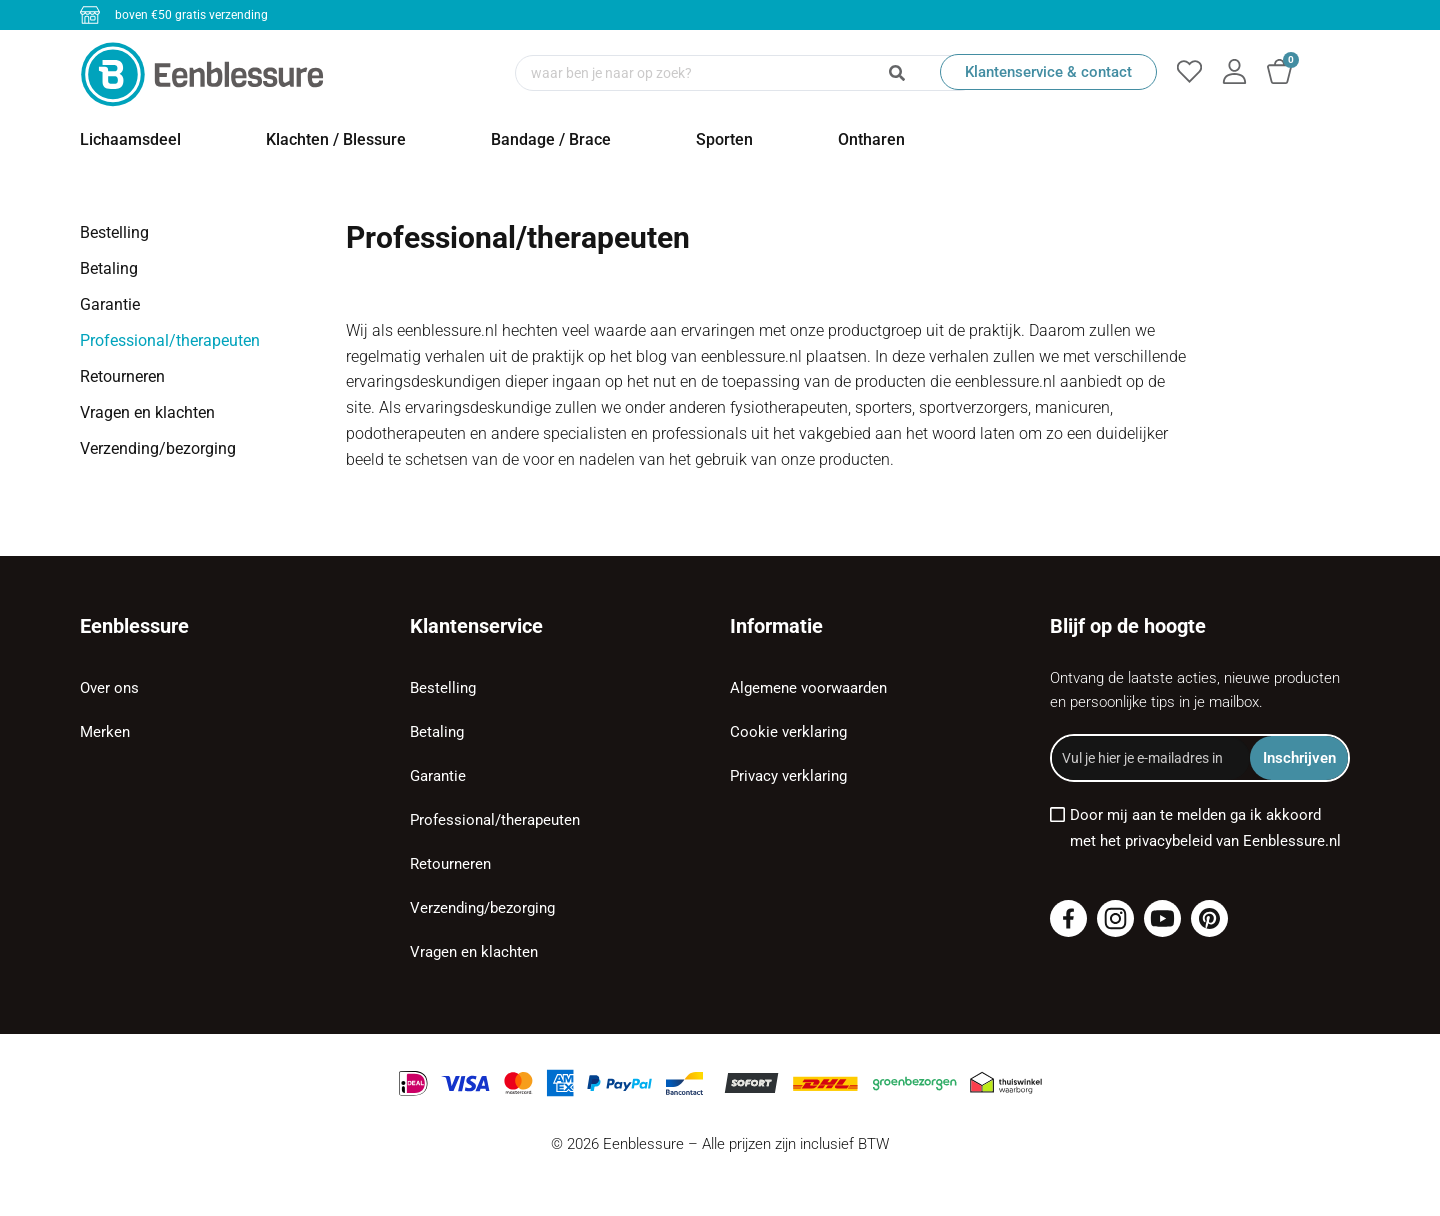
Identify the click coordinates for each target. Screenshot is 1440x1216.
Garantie (110, 304)
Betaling (109, 268)
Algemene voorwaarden (808, 688)
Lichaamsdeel (130, 139)
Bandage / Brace (551, 139)
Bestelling (114, 232)
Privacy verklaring (788, 776)
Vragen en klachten (147, 412)
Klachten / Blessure (336, 139)
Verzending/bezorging (158, 448)
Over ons (109, 688)
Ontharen (871, 139)
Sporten (724, 139)
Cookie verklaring (788, 732)
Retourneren (122, 376)
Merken (105, 732)
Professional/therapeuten (170, 340)
